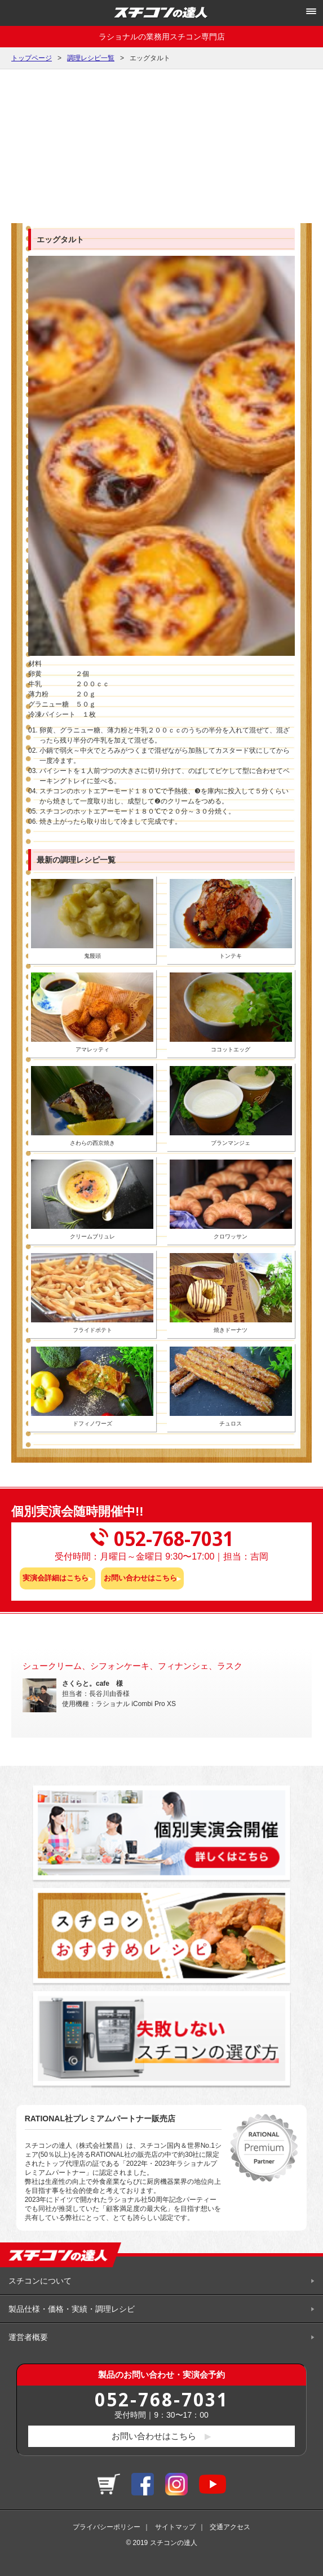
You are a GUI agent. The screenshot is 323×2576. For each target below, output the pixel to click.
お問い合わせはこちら (140, 1578)
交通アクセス (230, 2527)
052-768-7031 (162, 2399)
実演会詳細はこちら (56, 1578)
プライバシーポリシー (106, 2527)
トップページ (31, 58)
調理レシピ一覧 (90, 58)
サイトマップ (175, 2527)
